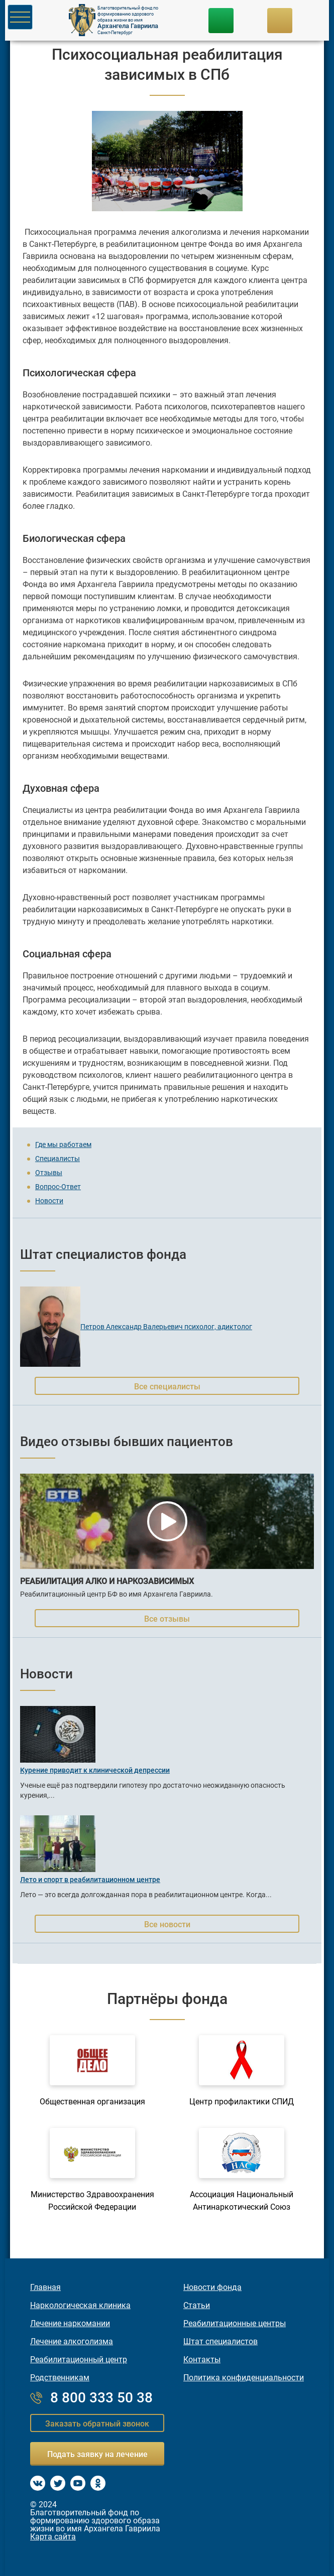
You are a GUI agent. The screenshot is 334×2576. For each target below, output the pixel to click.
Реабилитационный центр (78, 2360)
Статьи (196, 2306)
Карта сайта (53, 2537)
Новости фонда (212, 2287)
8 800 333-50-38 (221, 20)
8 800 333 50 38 (101, 2398)
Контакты (201, 2360)
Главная (45, 2287)
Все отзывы (167, 1619)
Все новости (167, 1924)
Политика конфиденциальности (243, 2378)
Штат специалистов (220, 2342)
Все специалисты (167, 1386)
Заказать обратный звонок (97, 2423)
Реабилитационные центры (234, 2324)
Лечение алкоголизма (71, 2342)
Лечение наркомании (70, 2324)
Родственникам (59, 2378)
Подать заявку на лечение (97, 2454)
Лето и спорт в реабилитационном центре (90, 1880)
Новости (49, 1201)
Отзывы (48, 1173)
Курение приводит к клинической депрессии (95, 1770)
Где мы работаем (63, 1144)
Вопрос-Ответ (58, 1187)
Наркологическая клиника (80, 2306)
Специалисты (57, 1159)
